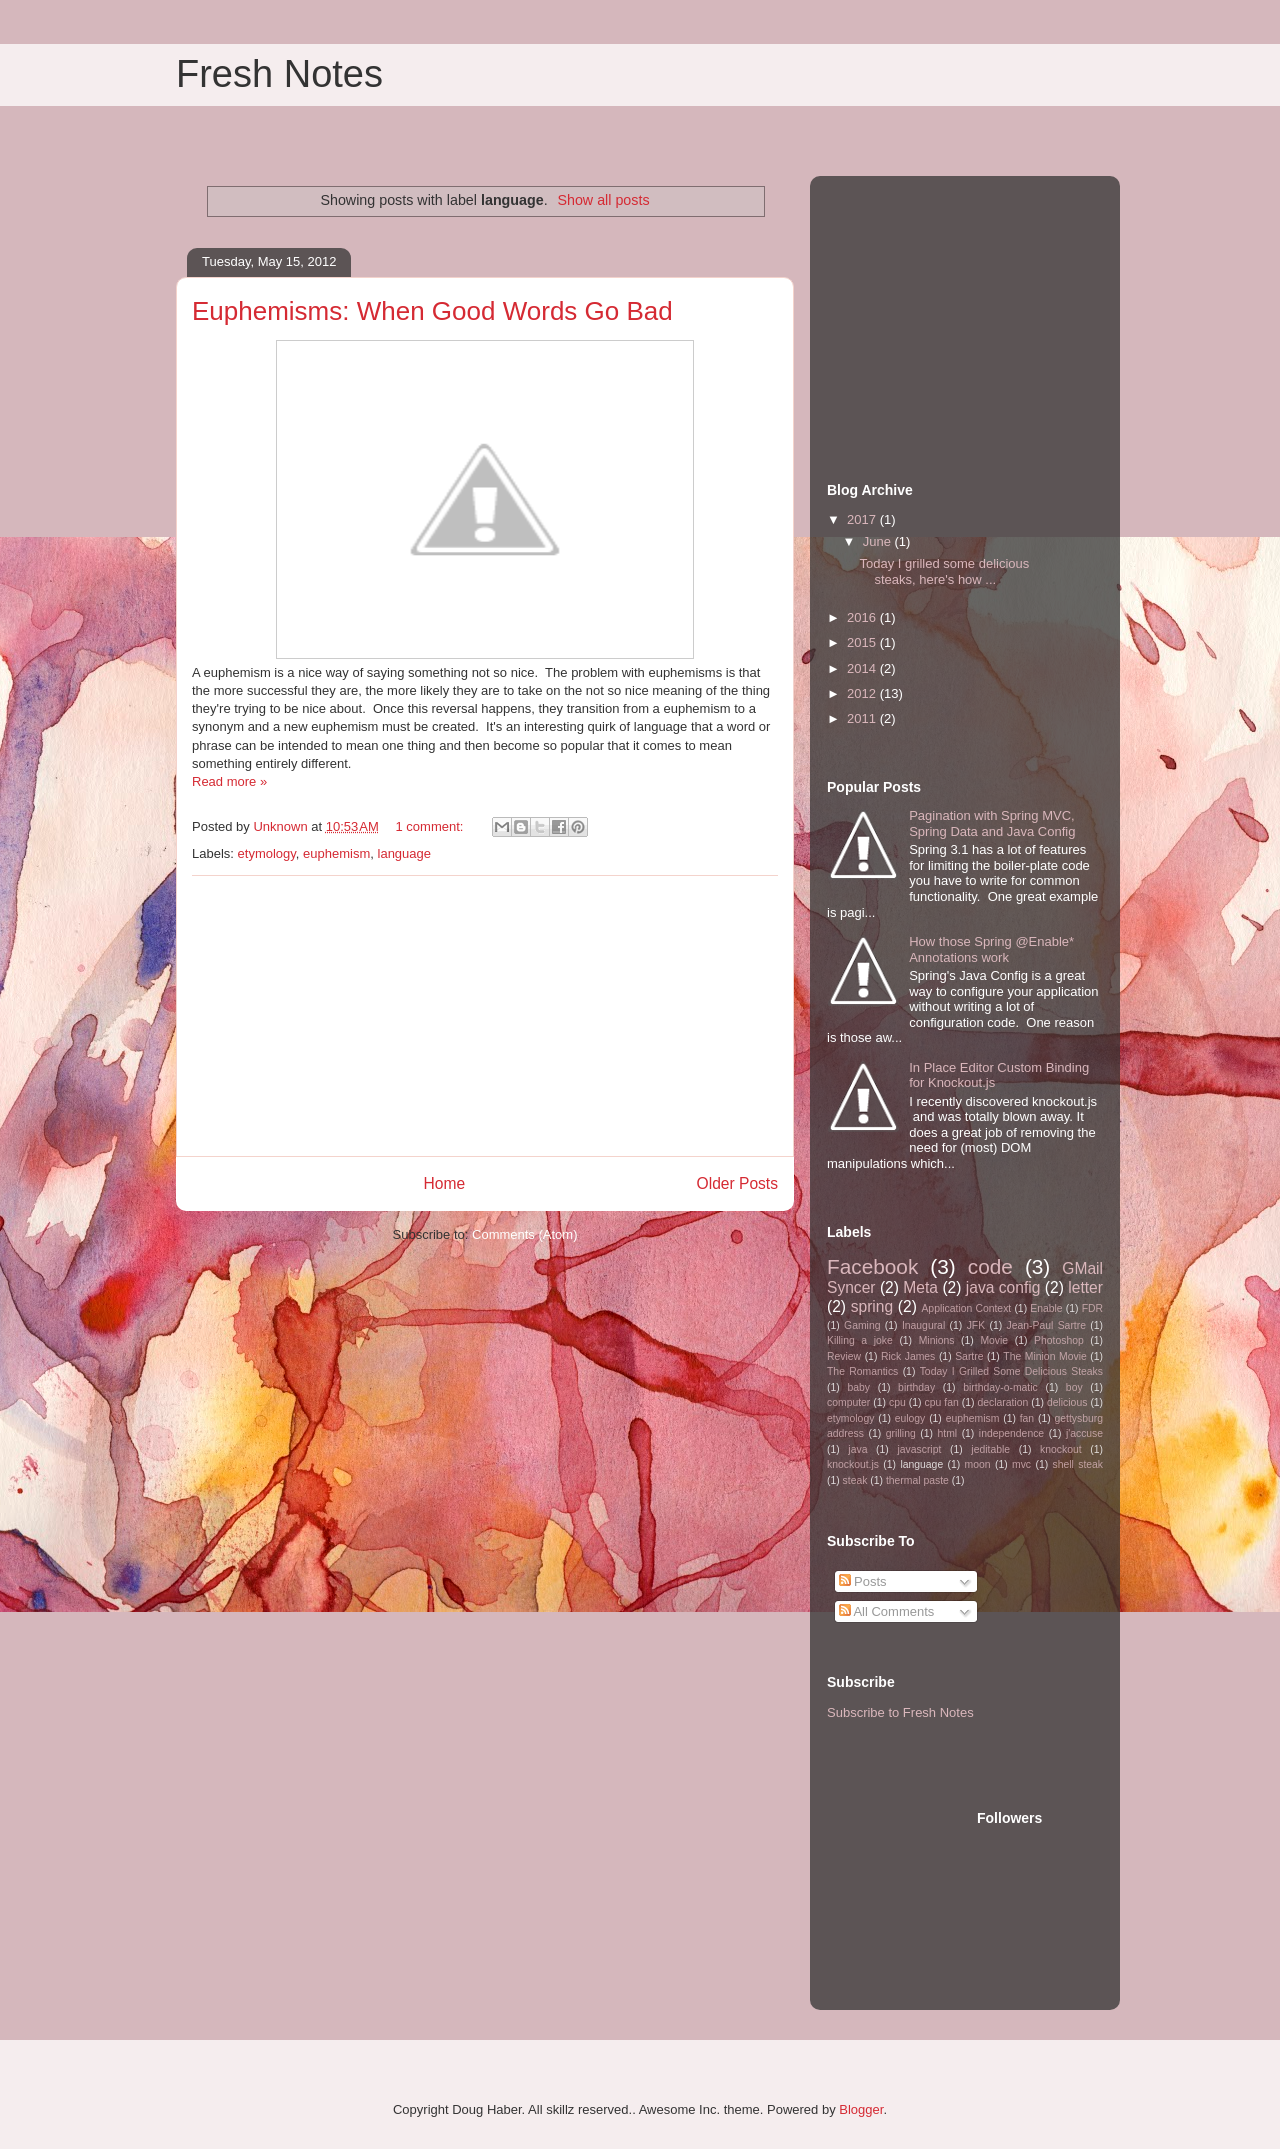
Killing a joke (860, 1340)
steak (855, 1480)
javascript (919, 1449)
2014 (863, 668)
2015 (863, 642)
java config (1003, 1287)
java (857, 1449)
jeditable (990, 1449)
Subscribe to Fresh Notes (900, 1712)
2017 (863, 519)
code (990, 1266)
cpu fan (942, 1402)
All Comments (887, 1611)
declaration (1002, 1402)
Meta (920, 1287)
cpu (897, 1402)
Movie (994, 1340)
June (879, 541)
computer (848, 1402)
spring (872, 1306)
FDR (1092, 1308)
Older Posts (737, 1183)
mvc (1021, 1464)
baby (858, 1387)
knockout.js (853, 1464)
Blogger (861, 2109)
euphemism (336, 853)
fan (1027, 1418)
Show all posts (603, 200)
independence (1011, 1433)
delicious (1067, 1402)
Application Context (966, 1308)
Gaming (862, 1325)
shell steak (1077, 1464)
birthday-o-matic (1000, 1387)
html (947, 1433)
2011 (863, 718)
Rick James (908, 1356)
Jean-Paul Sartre (1046, 1325)
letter (1085, 1287)
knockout (1061, 1449)
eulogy (910, 1418)
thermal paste (917, 1480)
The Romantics (862, 1371)
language (405, 853)
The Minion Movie (1044, 1356)
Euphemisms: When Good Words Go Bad (432, 311)
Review (844, 1356)
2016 (863, 617)
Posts (863, 1581)
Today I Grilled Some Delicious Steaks (1011, 1371)
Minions (937, 1340)
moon (978, 1464)
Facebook (872, 1266)
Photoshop (1059, 1340)
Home (444, 1183)
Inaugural (923, 1325)
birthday (916, 1387)
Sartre (969, 1356)
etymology (267, 853)
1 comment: (431, 826)
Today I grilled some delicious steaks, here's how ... (944, 571)
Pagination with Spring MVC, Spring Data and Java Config (992, 823)
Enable (1046, 1308)
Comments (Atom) (524, 1234)
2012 (863, 693)
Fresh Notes (279, 74)
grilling (901, 1433)
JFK (976, 1325)
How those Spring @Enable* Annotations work (991, 949)
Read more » (229, 781)
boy (1074, 1387)
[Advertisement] (485, 1016)
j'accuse (1084, 1433)
